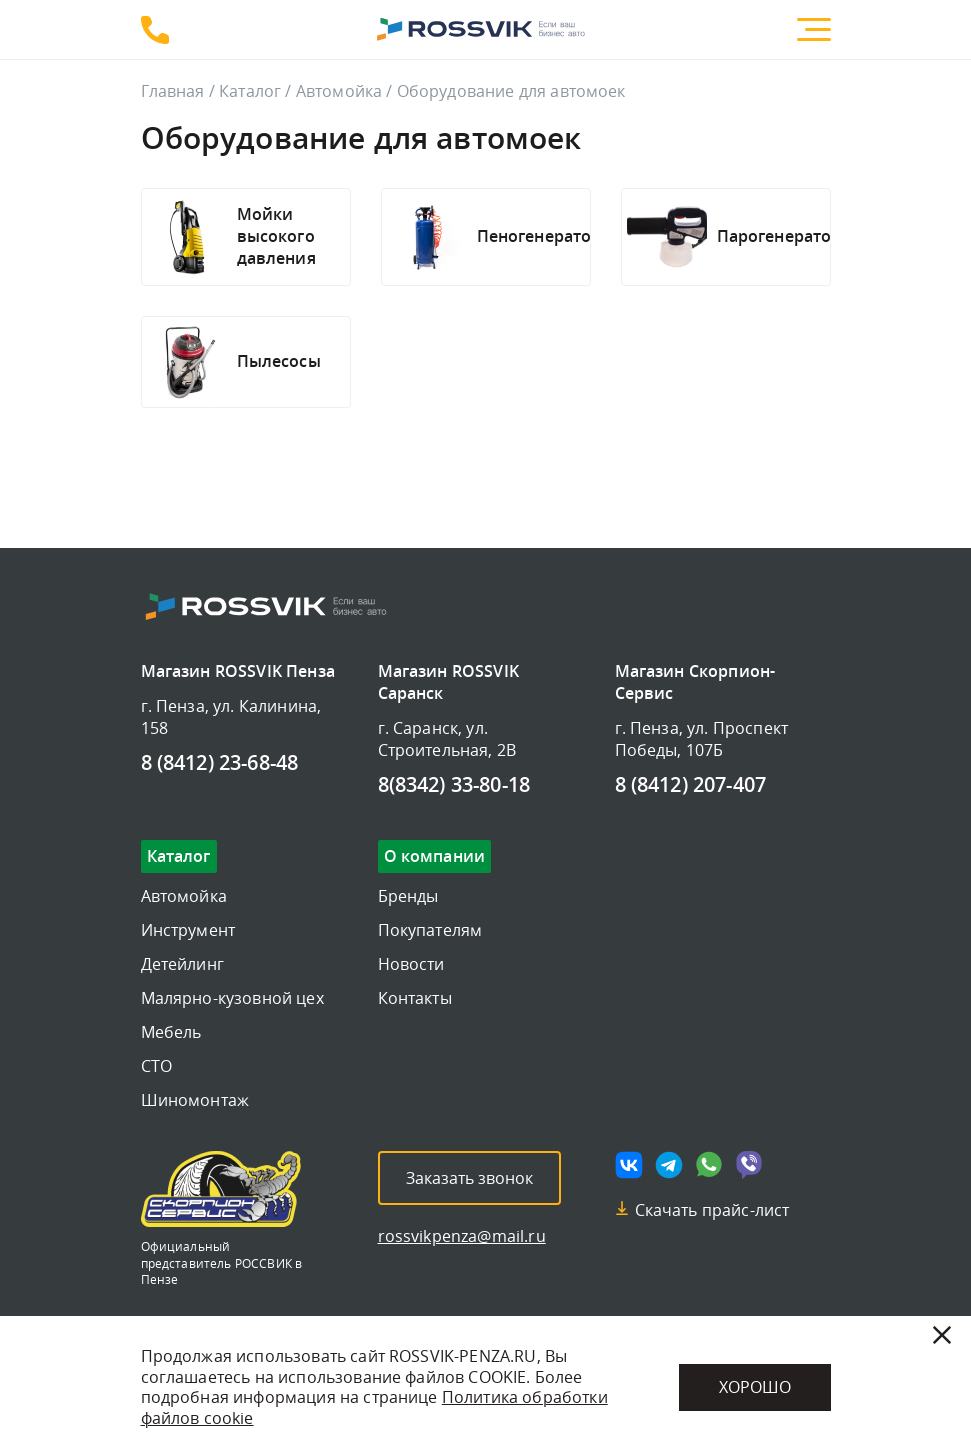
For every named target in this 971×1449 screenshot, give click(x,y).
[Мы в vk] (629, 1165)
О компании (435, 857)
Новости (411, 964)
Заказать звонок (469, 1178)
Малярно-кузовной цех (232, 998)
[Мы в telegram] (669, 1165)
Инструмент (188, 930)
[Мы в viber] (749, 1165)
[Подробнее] (286, 237)
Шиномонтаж (195, 1100)
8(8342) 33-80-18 (454, 786)
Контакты (415, 998)
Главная (173, 91)
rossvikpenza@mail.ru (462, 1236)
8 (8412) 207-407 (691, 786)
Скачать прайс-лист (712, 1210)
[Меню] (814, 29)
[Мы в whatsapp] (709, 1165)
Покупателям (430, 930)
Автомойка (339, 91)
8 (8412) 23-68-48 (155, 30)
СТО (156, 1066)
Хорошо (755, 1387)
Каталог (250, 91)
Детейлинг (182, 964)
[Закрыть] (942, 1335)
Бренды (408, 896)
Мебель (171, 1032)
